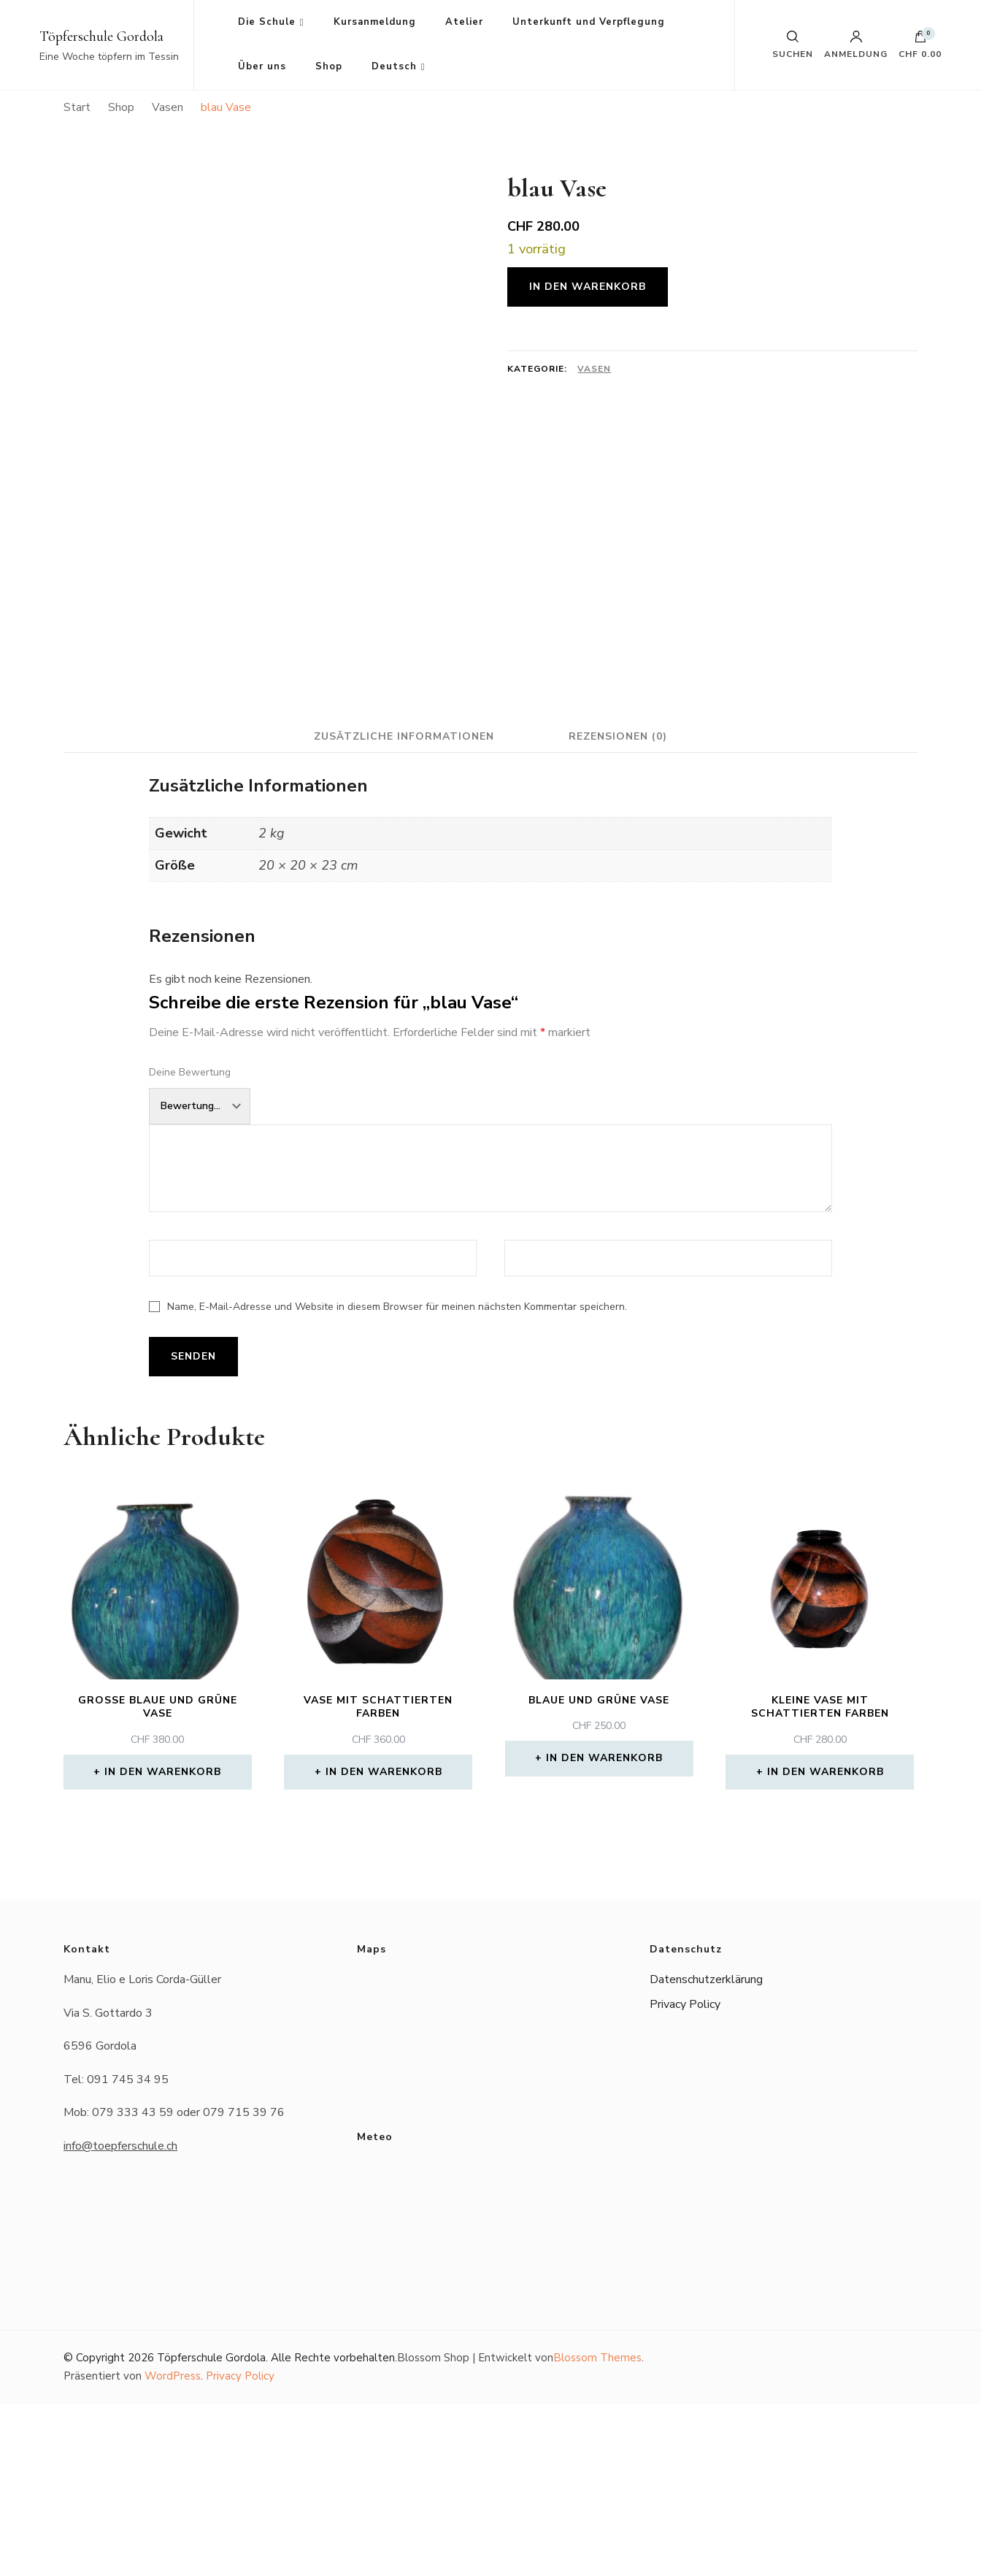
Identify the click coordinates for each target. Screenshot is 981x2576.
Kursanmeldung (375, 21)
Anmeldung (856, 44)
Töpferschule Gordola (101, 36)
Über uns (262, 66)
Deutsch (394, 66)
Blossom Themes (597, 2530)
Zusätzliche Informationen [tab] (403, 908)
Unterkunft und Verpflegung (588, 21)
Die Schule (267, 21)
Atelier (464, 21)
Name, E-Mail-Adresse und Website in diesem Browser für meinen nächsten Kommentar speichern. (397, 1479)
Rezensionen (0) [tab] (619, 908)
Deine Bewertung (190, 1244)
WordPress (173, 2548)
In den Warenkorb (587, 287)
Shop (328, 66)
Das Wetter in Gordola (491, 2385)
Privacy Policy (685, 2177)
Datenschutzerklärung (706, 2152)
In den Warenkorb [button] (162, 1944)
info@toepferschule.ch (120, 2318)
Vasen (594, 369)
